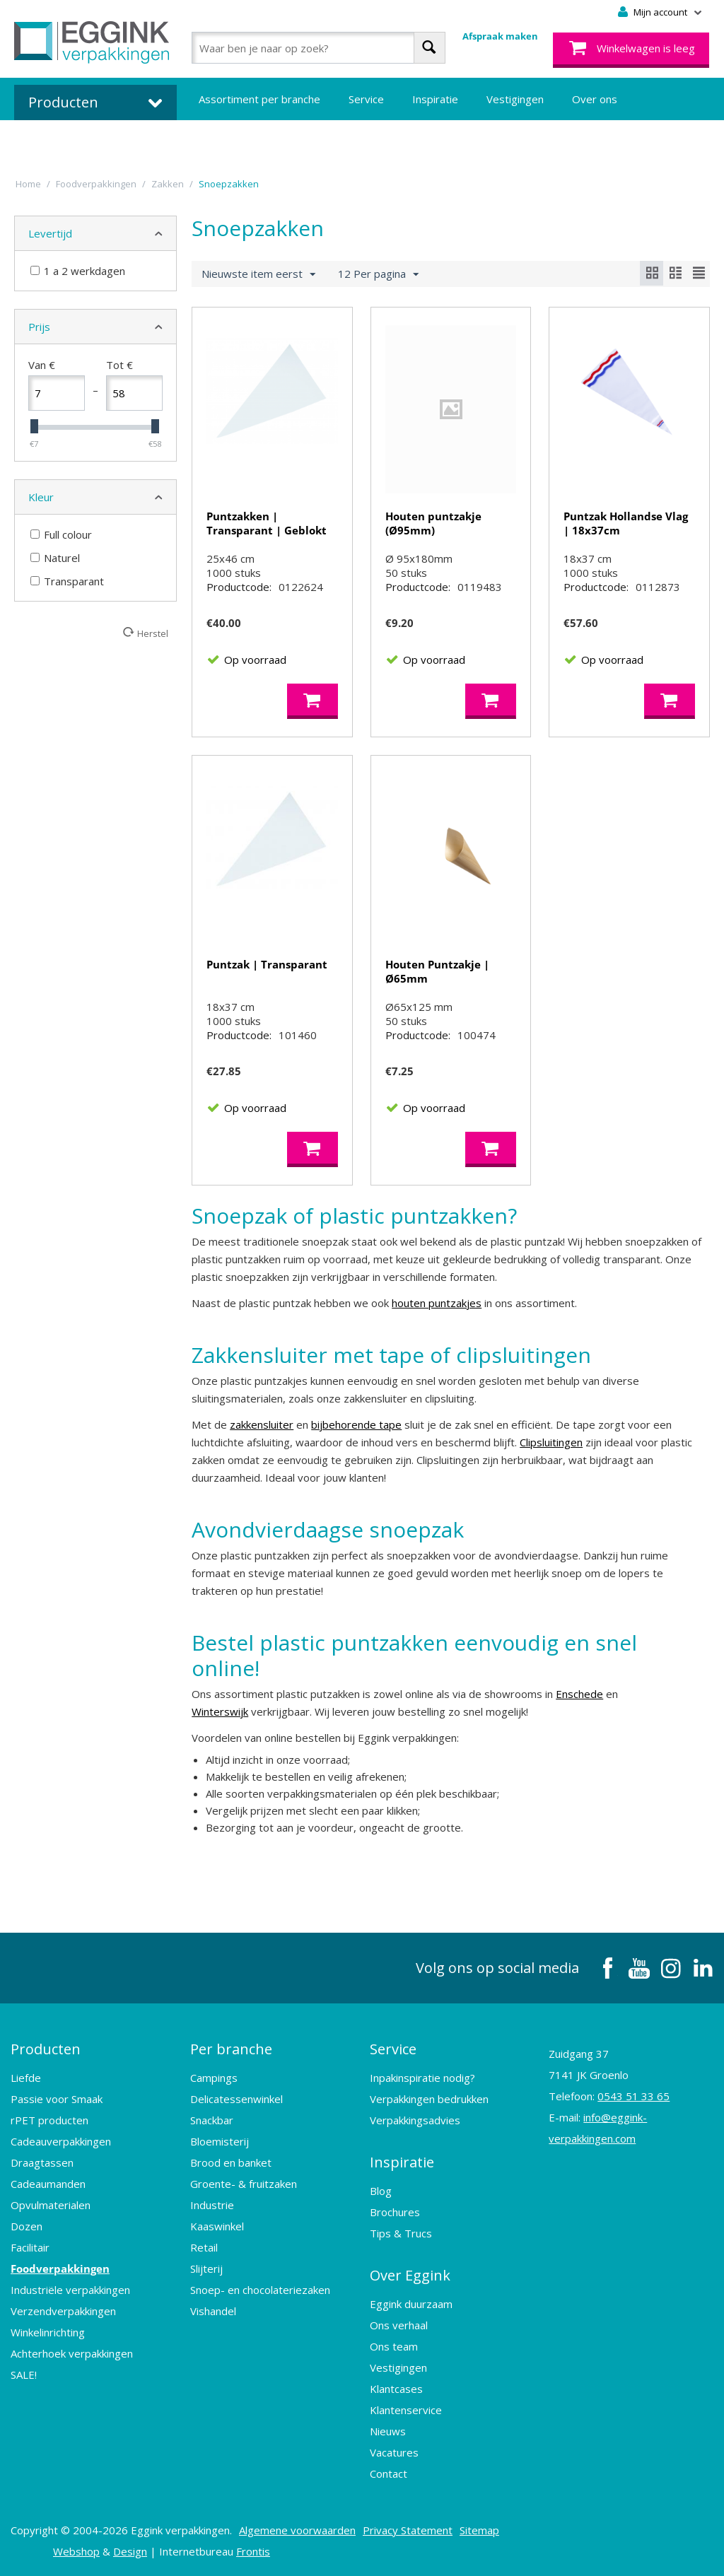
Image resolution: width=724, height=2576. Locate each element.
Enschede (579, 1694)
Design (130, 2551)
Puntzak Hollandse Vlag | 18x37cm (626, 523)
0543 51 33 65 (633, 2096)
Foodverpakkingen (60, 2268)
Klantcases (396, 2389)
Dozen (26, 2226)
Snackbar (211, 2120)
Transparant (67, 581)
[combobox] (318, 48)
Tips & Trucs (401, 2233)
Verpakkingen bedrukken (429, 2099)
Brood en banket (231, 2162)
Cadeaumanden (48, 2184)
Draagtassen (42, 2162)
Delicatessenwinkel (236, 2099)
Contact (388, 2473)
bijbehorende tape (356, 1424)
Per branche (231, 2049)
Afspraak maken (500, 36)
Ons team (394, 2346)
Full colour (61, 534)
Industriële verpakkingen (70, 2290)
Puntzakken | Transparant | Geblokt (266, 523)
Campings (214, 2078)
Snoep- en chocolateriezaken (260, 2290)
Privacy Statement (407, 2530)
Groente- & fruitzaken (243, 2184)
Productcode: (239, 587)
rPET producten (49, 2120)
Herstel (152, 633)
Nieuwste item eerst (258, 274)
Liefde (26, 2078)
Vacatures (394, 2452)
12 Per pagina (378, 274)
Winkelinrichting (48, 2332)
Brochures (395, 2212)
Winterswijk (220, 1711)
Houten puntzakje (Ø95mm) (433, 523)
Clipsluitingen (551, 1442)
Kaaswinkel (217, 2226)
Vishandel (213, 2311)
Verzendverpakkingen (63, 2311)
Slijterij (206, 2268)
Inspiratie (435, 99)
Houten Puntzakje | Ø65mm (437, 971)
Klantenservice (406, 2410)
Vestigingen (515, 99)
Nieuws (388, 2431)
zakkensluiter (261, 1424)
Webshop (76, 2551)
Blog (381, 2191)
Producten (46, 2049)
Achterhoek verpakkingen (72, 2353)
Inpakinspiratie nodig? (422, 2078)
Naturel (55, 558)
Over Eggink (410, 2275)
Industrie (212, 2205)
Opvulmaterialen (50, 2205)
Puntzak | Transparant (266, 964)
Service (366, 99)
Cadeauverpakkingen (61, 2141)
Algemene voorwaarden (297, 2530)
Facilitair (30, 2247)
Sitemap (479, 2530)
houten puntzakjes (436, 1303)
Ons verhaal (399, 2325)
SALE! (24, 2374)
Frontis (253, 2551)
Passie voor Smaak (57, 2099)
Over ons (594, 99)
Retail (204, 2247)
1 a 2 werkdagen (77, 271)
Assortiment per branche (259, 99)
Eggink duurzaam (411, 2304)
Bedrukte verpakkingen (255, 141)
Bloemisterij (219, 2141)
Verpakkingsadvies (415, 2120)
